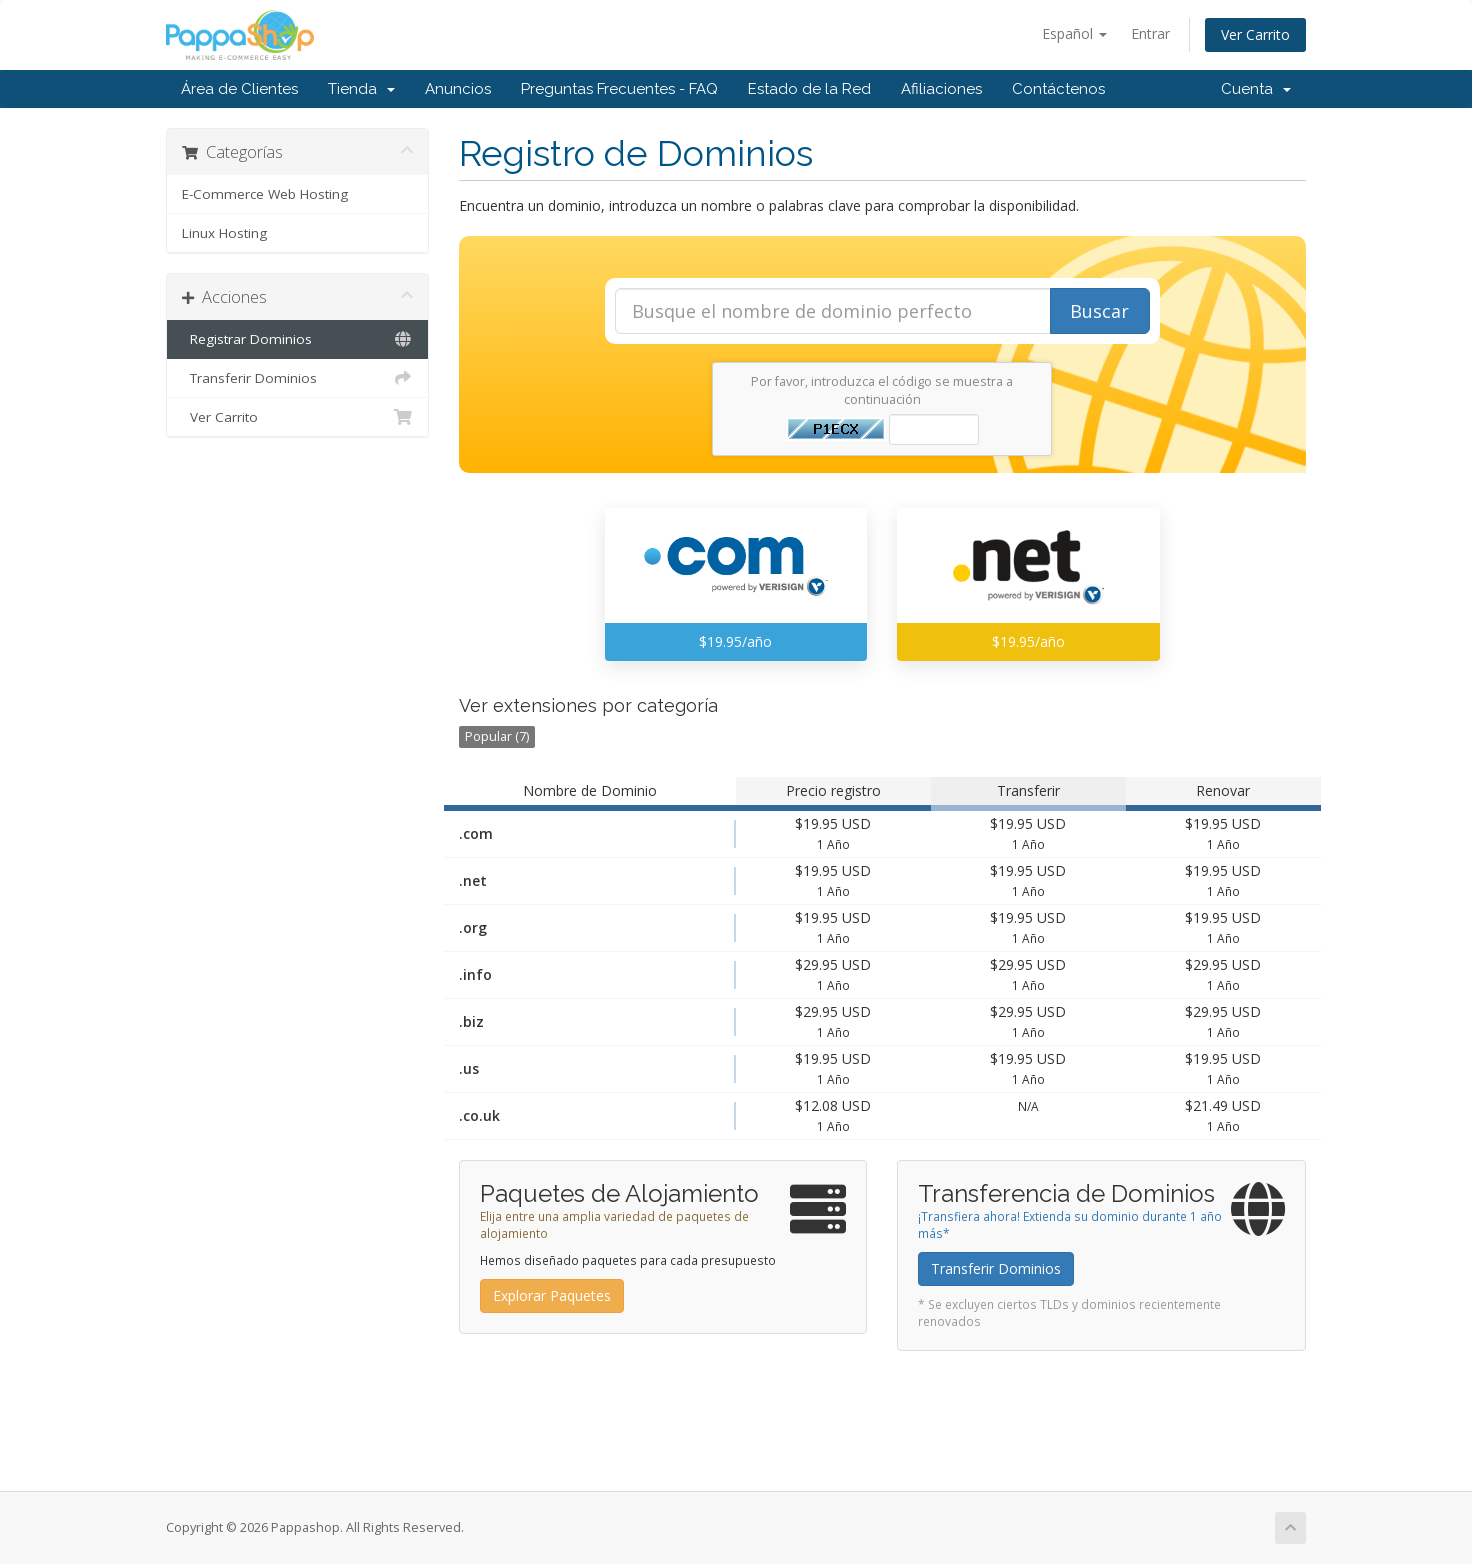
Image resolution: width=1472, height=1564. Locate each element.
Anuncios (458, 89)
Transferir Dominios (297, 378)
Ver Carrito (1255, 34)
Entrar (1150, 33)
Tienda (361, 89)
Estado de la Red (809, 89)
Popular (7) (497, 736)
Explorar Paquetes (552, 1295)
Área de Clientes (239, 89)
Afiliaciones (941, 89)
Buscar (1099, 311)
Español (1074, 33)
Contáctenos (1058, 89)
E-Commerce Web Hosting (265, 194)
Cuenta (1256, 89)
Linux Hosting (224, 233)
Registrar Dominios (297, 339)
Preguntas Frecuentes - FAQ (619, 89)
